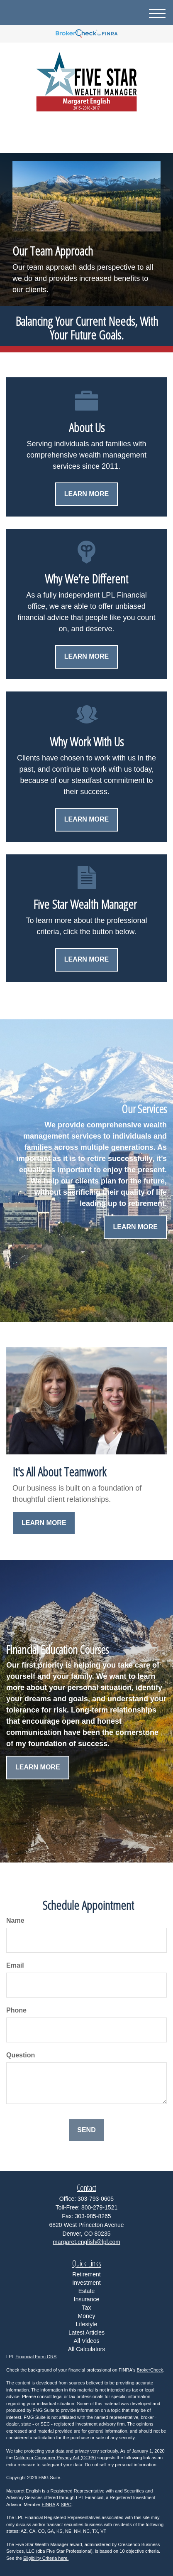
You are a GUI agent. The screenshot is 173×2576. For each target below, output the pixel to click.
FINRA (48, 2504)
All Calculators (86, 2349)
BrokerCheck (150, 2369)
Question (20, 2055)
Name (15, 1920)
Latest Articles (86, 2332)
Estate (86, 2291)
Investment (86, 2282)
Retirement (86, 2274)
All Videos (86, 2340)
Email (15, 1965)
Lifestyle (86, 2324)
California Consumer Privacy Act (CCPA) (55, 2457)
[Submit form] (86, 2130)
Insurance (86, 2299)
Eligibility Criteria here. (45, 2558)
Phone (16, 2010)
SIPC (66, 2504)
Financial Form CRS (35, 2356)
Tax (86, 2307)
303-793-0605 (86, 139)
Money (86, 2316)
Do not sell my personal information (120, 2464)
